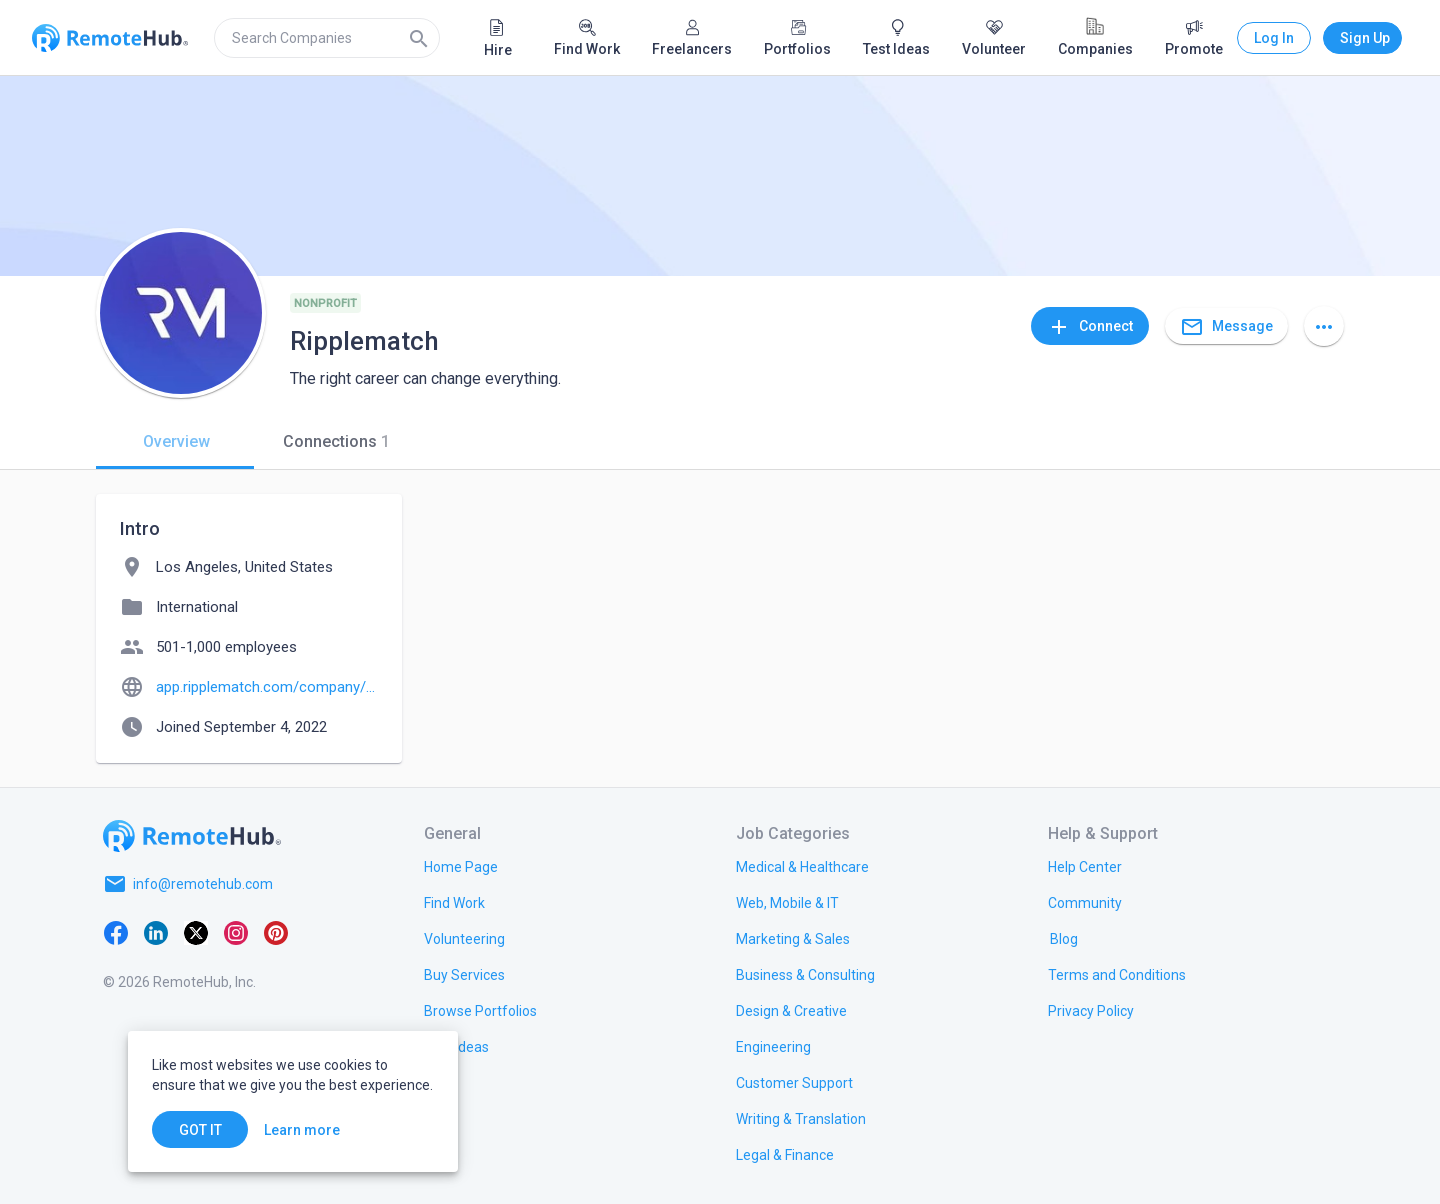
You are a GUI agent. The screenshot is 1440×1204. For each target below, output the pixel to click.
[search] (327, 38)
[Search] (419, 38)
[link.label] (1085, 866)
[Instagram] (236, 932)
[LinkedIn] (156, 932)
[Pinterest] (276, 932)
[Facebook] (116, 932)
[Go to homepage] (192, 836)
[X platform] (196, 932)
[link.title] (461, 866)
